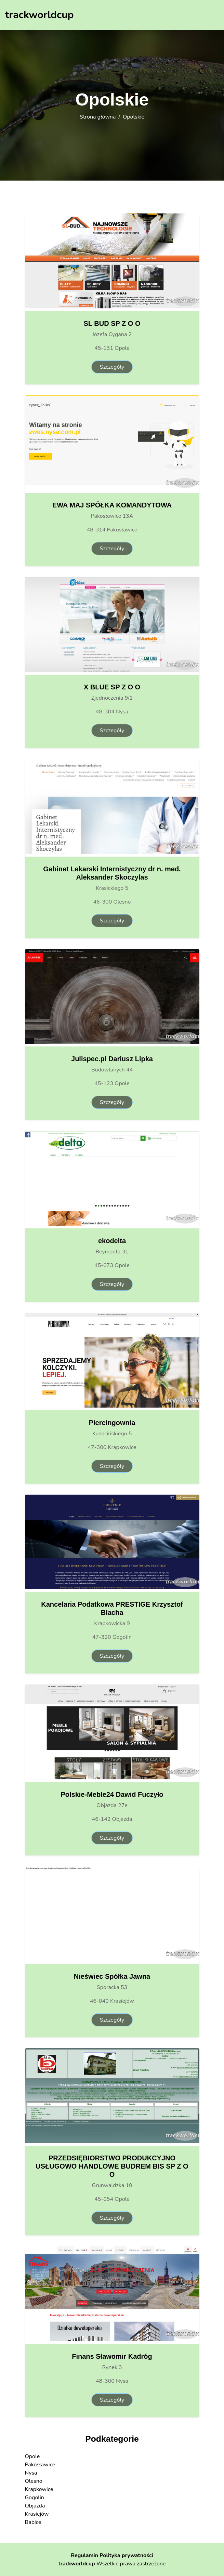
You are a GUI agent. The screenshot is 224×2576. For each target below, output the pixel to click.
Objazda (35, 2506)
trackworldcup (76, 2563)
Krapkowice (39, 2489)
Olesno (33, 2481)
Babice (33, 2522)
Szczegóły (112, 367)
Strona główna (98, 117)
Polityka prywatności (126, 2555)
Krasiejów (37, 2514)
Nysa (31, 2473)
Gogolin (34, 2497)
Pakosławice (40, 2464)
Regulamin (84, 2555)
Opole (32, 2456)
